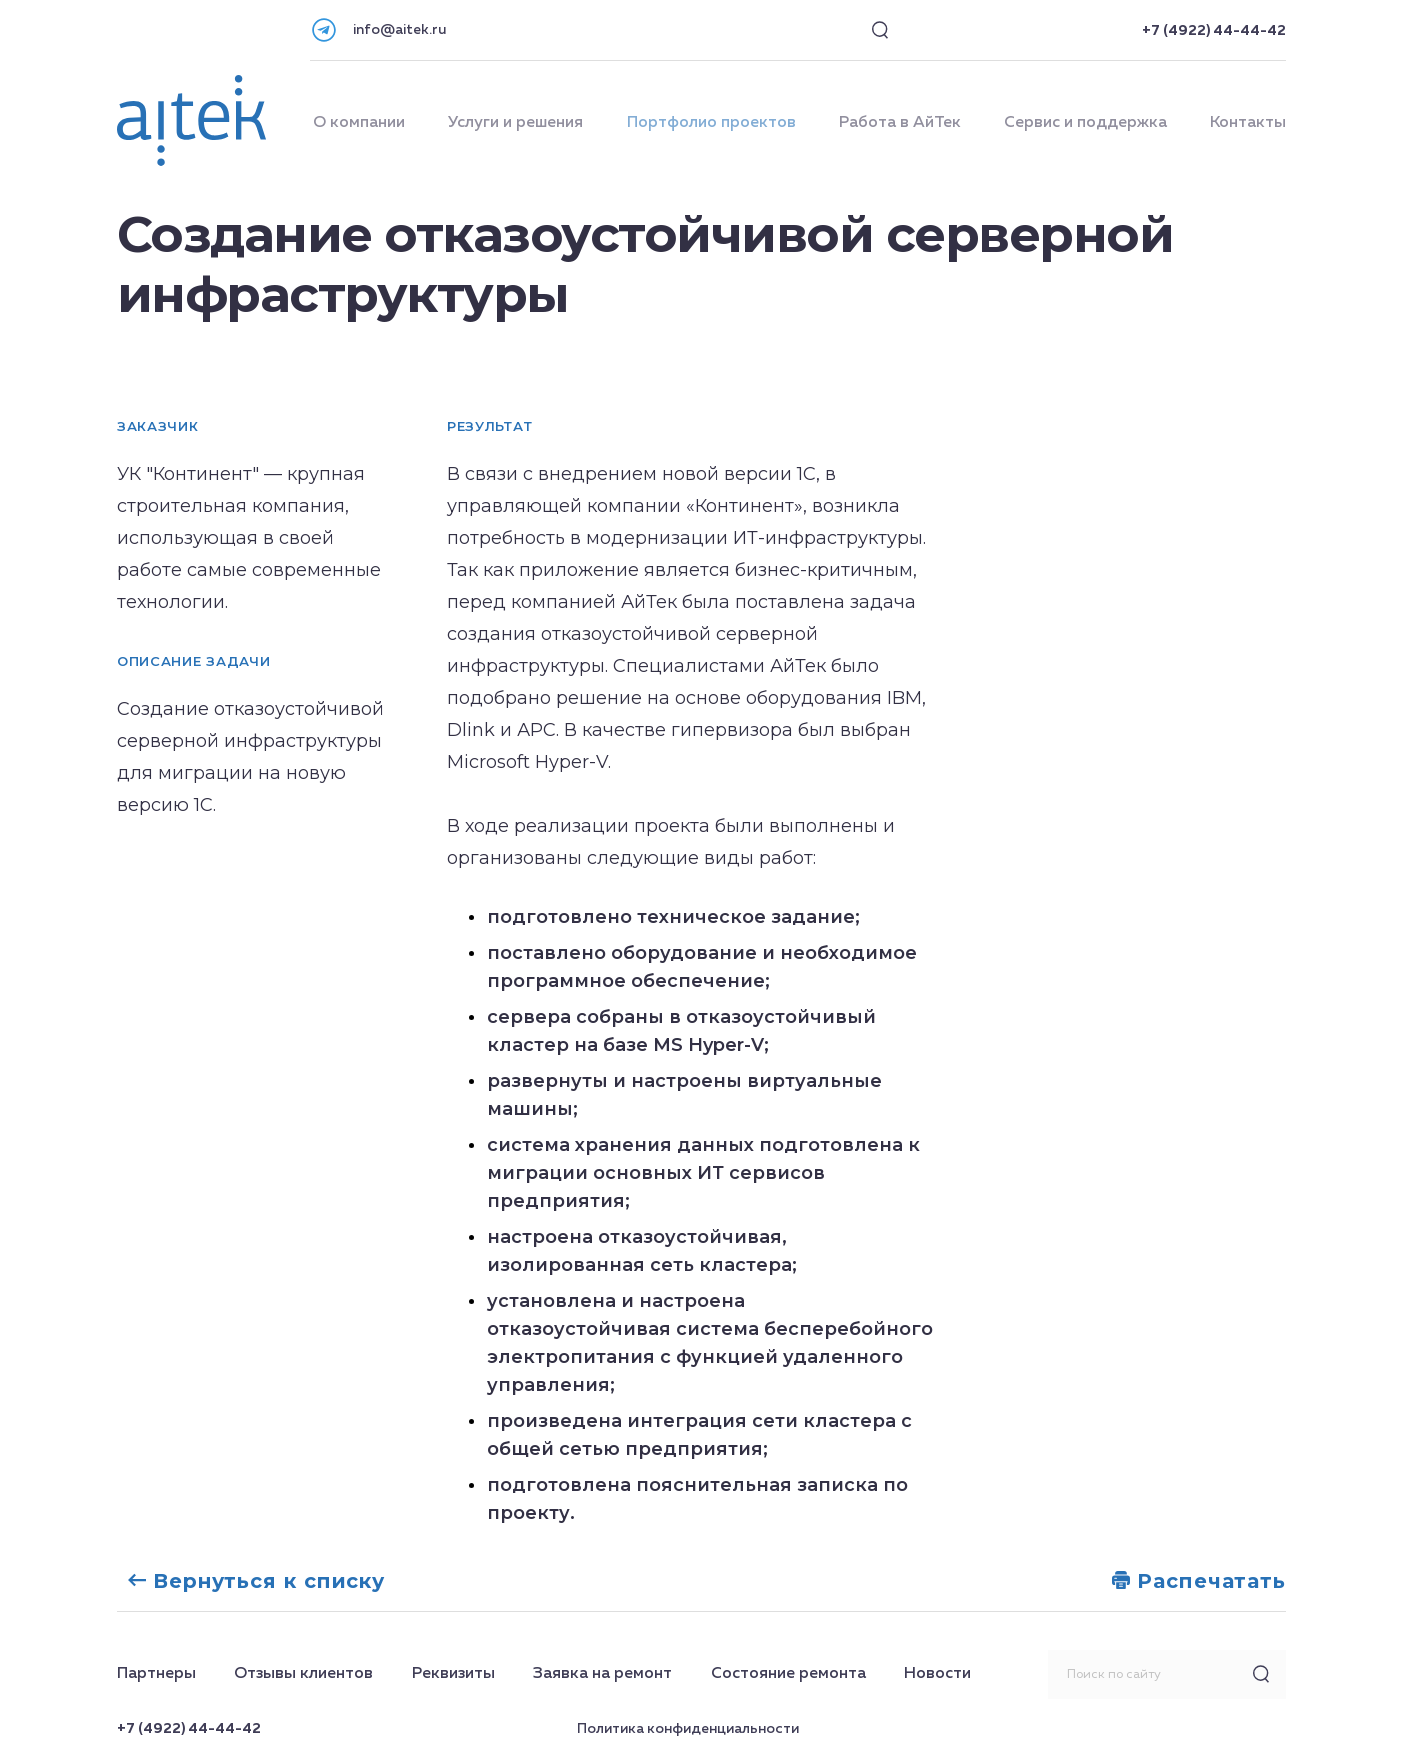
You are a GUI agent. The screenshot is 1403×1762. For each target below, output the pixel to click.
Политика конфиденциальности (688, 1729)
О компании (359, 123)
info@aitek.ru (399, 30)
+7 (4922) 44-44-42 (1214, 31)
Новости (937, 1674)
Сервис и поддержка (1085, 123)
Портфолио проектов (711, 123)
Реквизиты (453, 1674)
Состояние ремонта (788, 1674)
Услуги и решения (515, 123)
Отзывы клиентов (303, 1674)
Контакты (1248, 123)
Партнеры (156, 1674)
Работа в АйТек (900, 123)
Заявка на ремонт (602, 1674)
